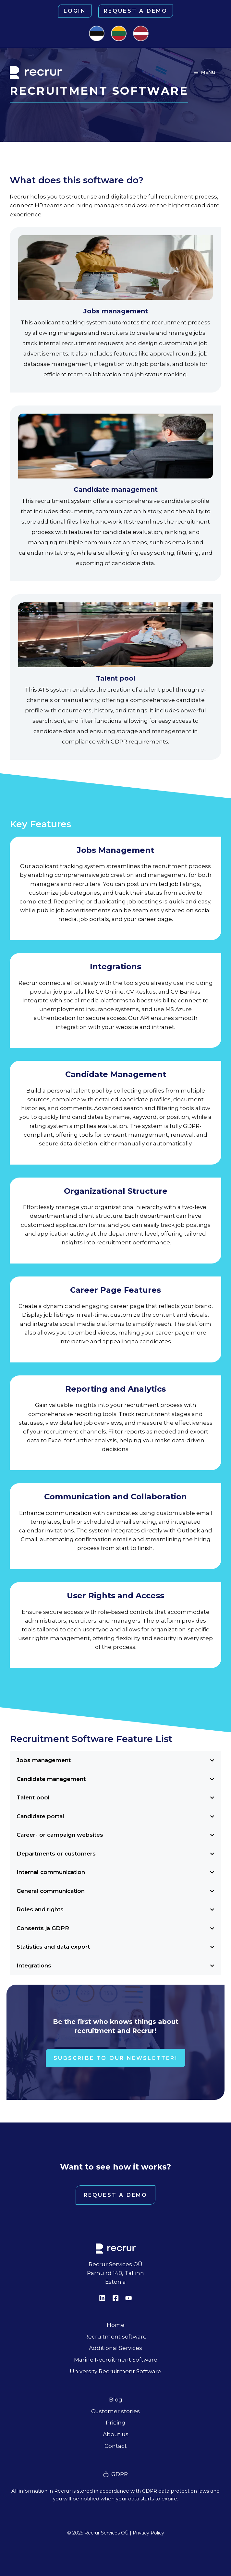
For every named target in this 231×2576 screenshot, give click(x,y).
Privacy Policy (148, 2533)
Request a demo (136, 11)
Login (75, 11)
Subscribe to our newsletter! (115, 2058)
